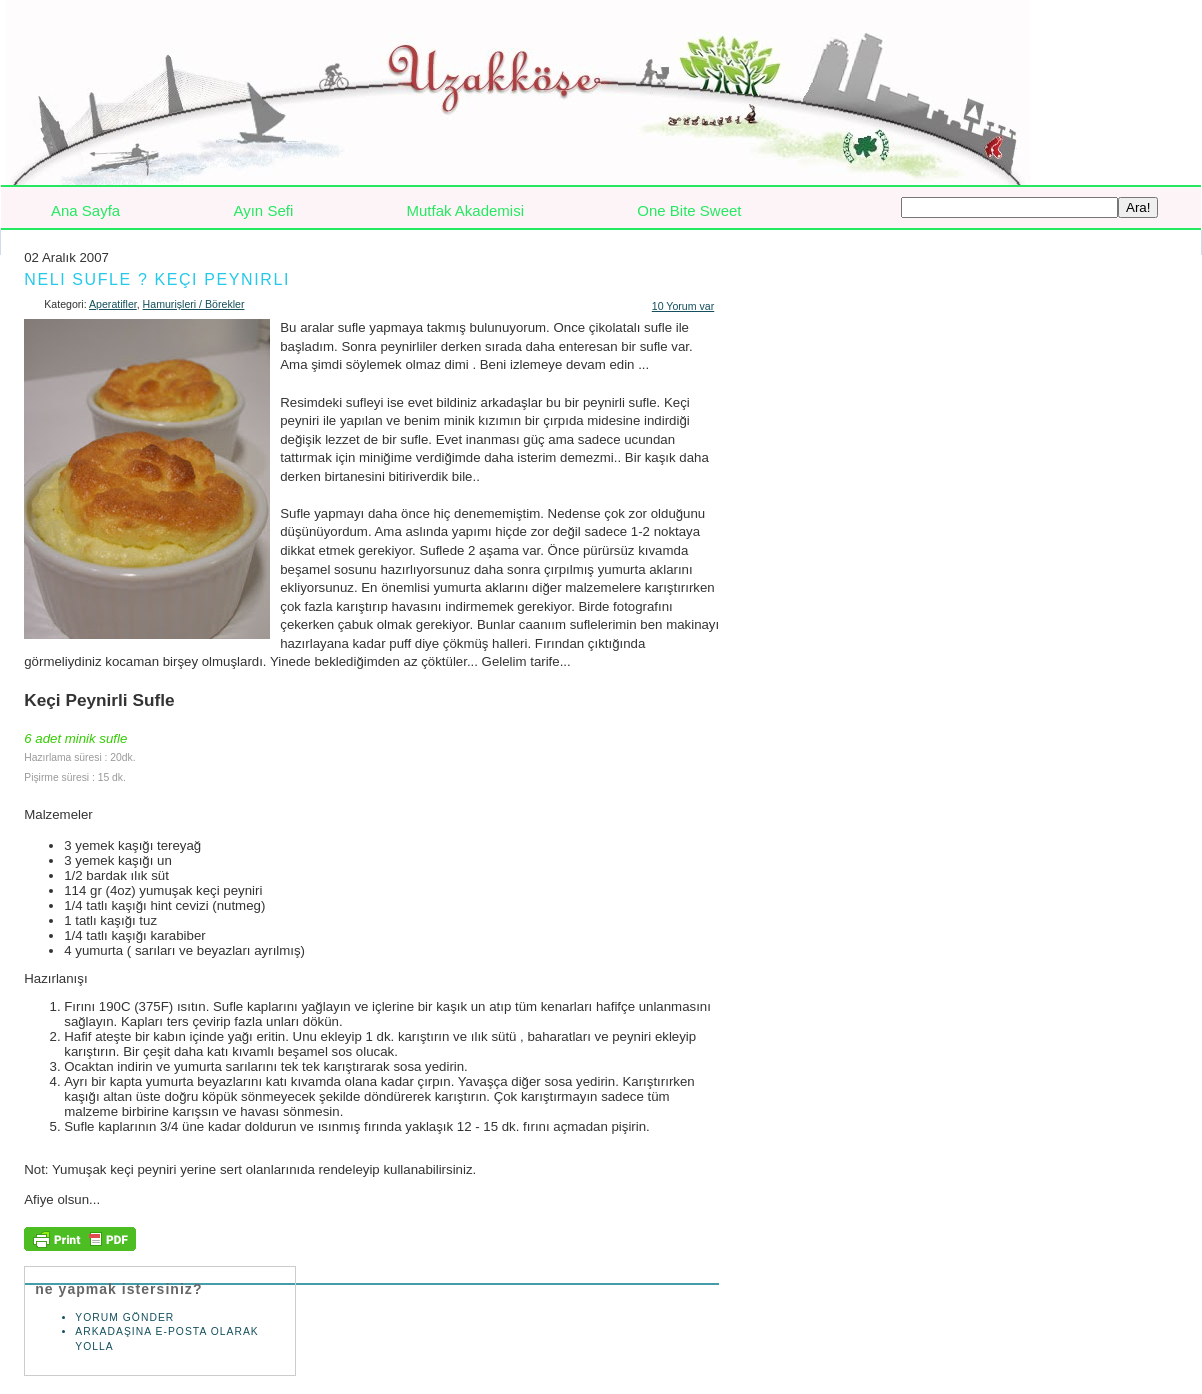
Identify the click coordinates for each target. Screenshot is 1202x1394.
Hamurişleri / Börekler (194, 304)
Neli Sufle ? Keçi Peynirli (157, 279)
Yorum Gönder (126, 1317)
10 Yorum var (683, 306)
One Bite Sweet (689, 210)
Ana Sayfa (85, 210)
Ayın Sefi (263, 210)
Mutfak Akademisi (465, 210)
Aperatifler (113, 304)
